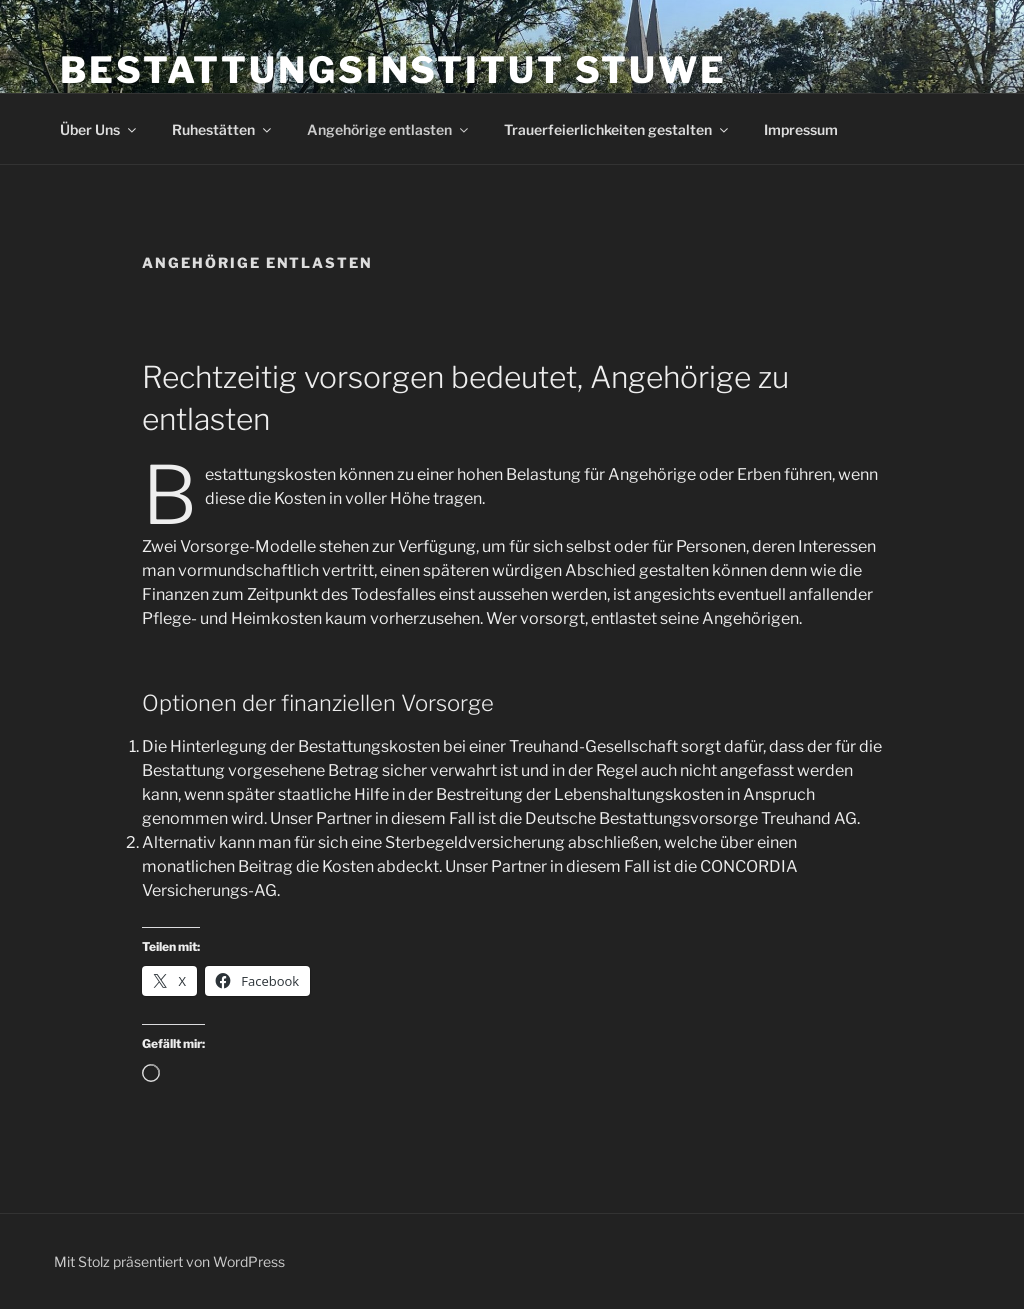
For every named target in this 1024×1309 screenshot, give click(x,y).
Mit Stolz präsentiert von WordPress (169, 1261)
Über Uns (99, 129)
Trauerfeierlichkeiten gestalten (617, 129)
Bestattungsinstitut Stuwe (393, 70)
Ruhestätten (223, 129)
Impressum (801, 129)
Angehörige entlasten (389, 129)
